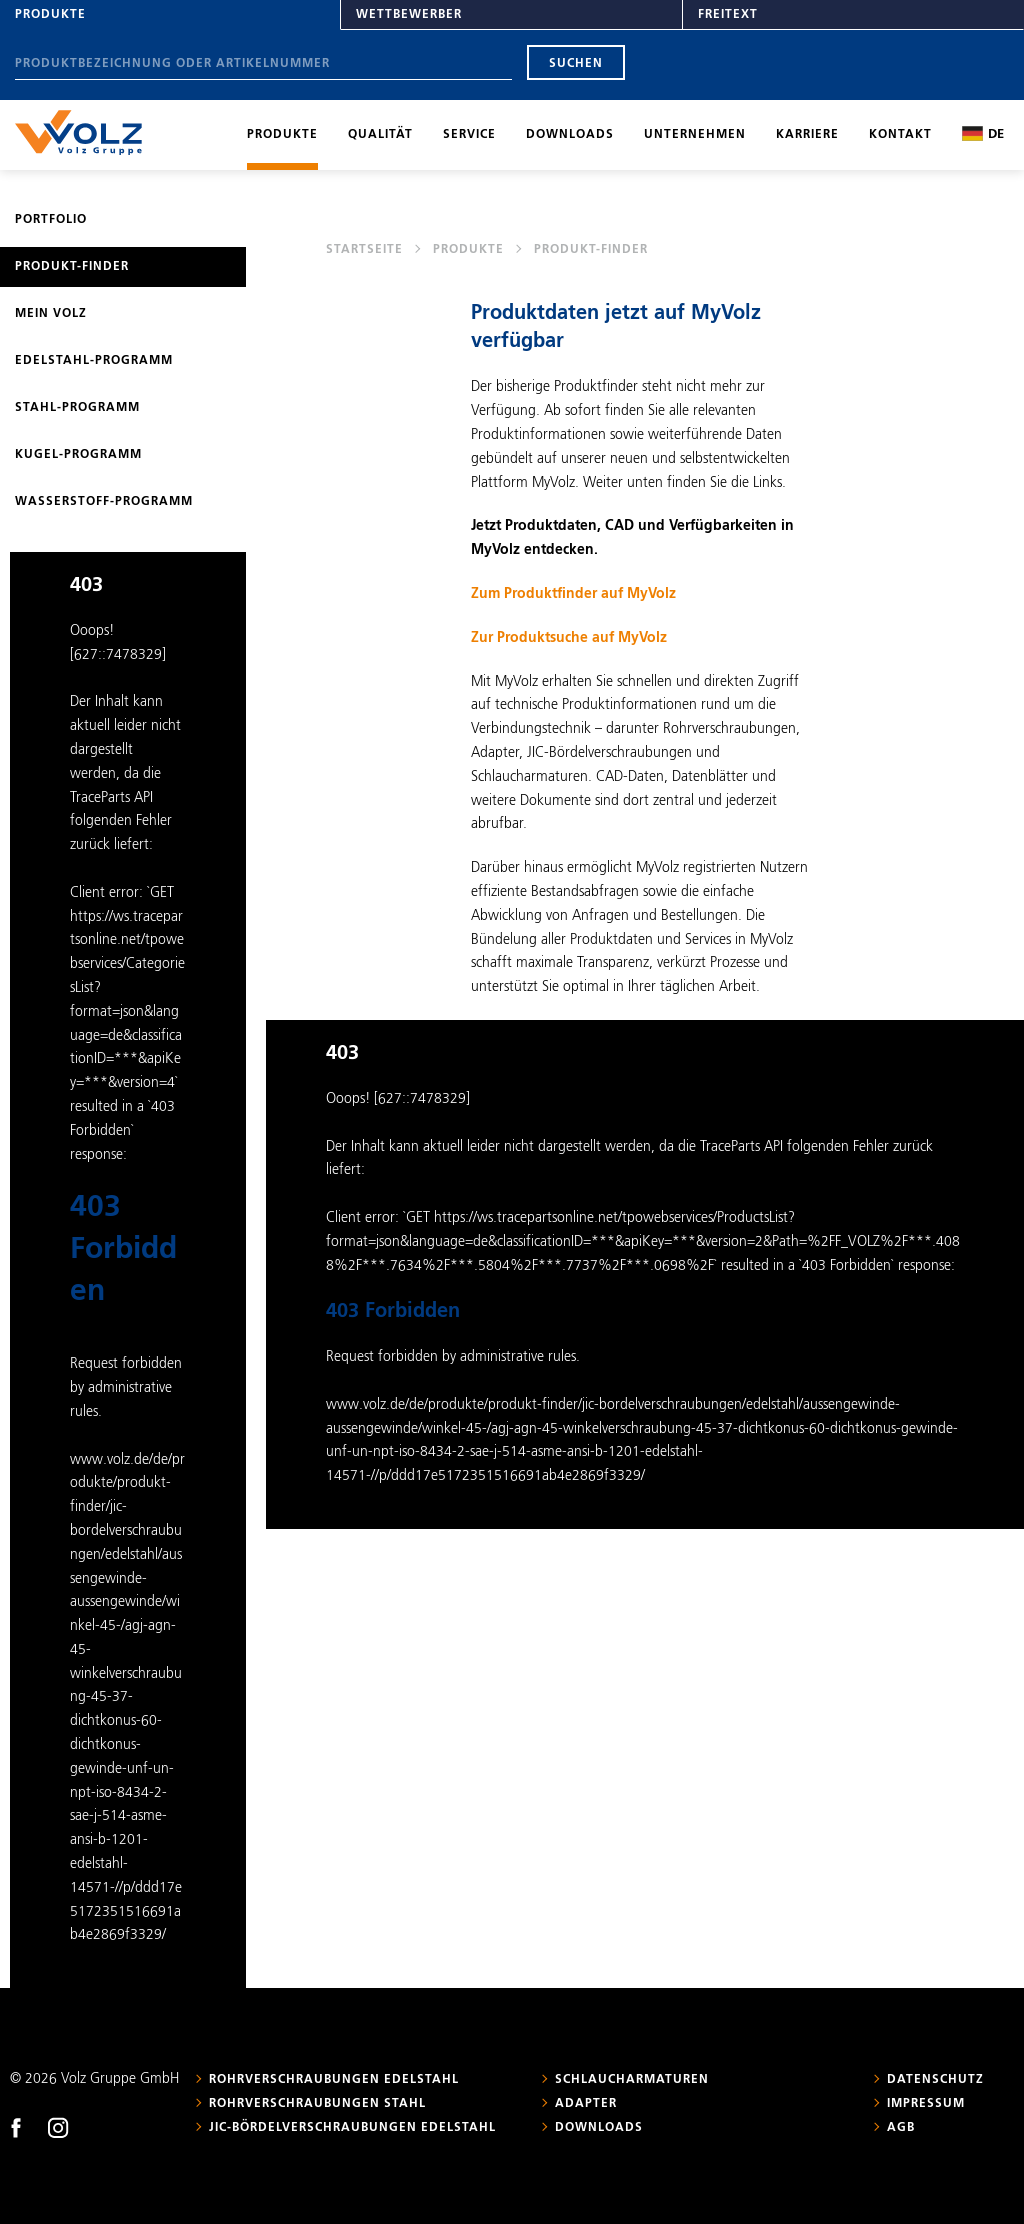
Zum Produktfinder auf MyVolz (573, 594)
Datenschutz (935, 2080)
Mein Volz (51, 314)
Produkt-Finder (72, 267)
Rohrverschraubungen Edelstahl (334, 2080)
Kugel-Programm (78, 455)
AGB (901, 2128)
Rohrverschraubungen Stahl (317, 2104)
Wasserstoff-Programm (104, 502)
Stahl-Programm (77, 408)
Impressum (926, 2104)
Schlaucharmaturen (632, 2080)
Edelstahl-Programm (94, 361)
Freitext (728, 15)
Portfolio (51, 220)
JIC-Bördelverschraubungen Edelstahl (352, 2128)
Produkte (50, 15)
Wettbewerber (409, 15)
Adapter (586, 2104)
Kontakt (900, 135)
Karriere (807, 135)
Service (469, 135)
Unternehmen (695, 135)
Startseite (364, 250)
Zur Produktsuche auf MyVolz (569, 638)
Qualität (380, 135)
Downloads (570, 135)
